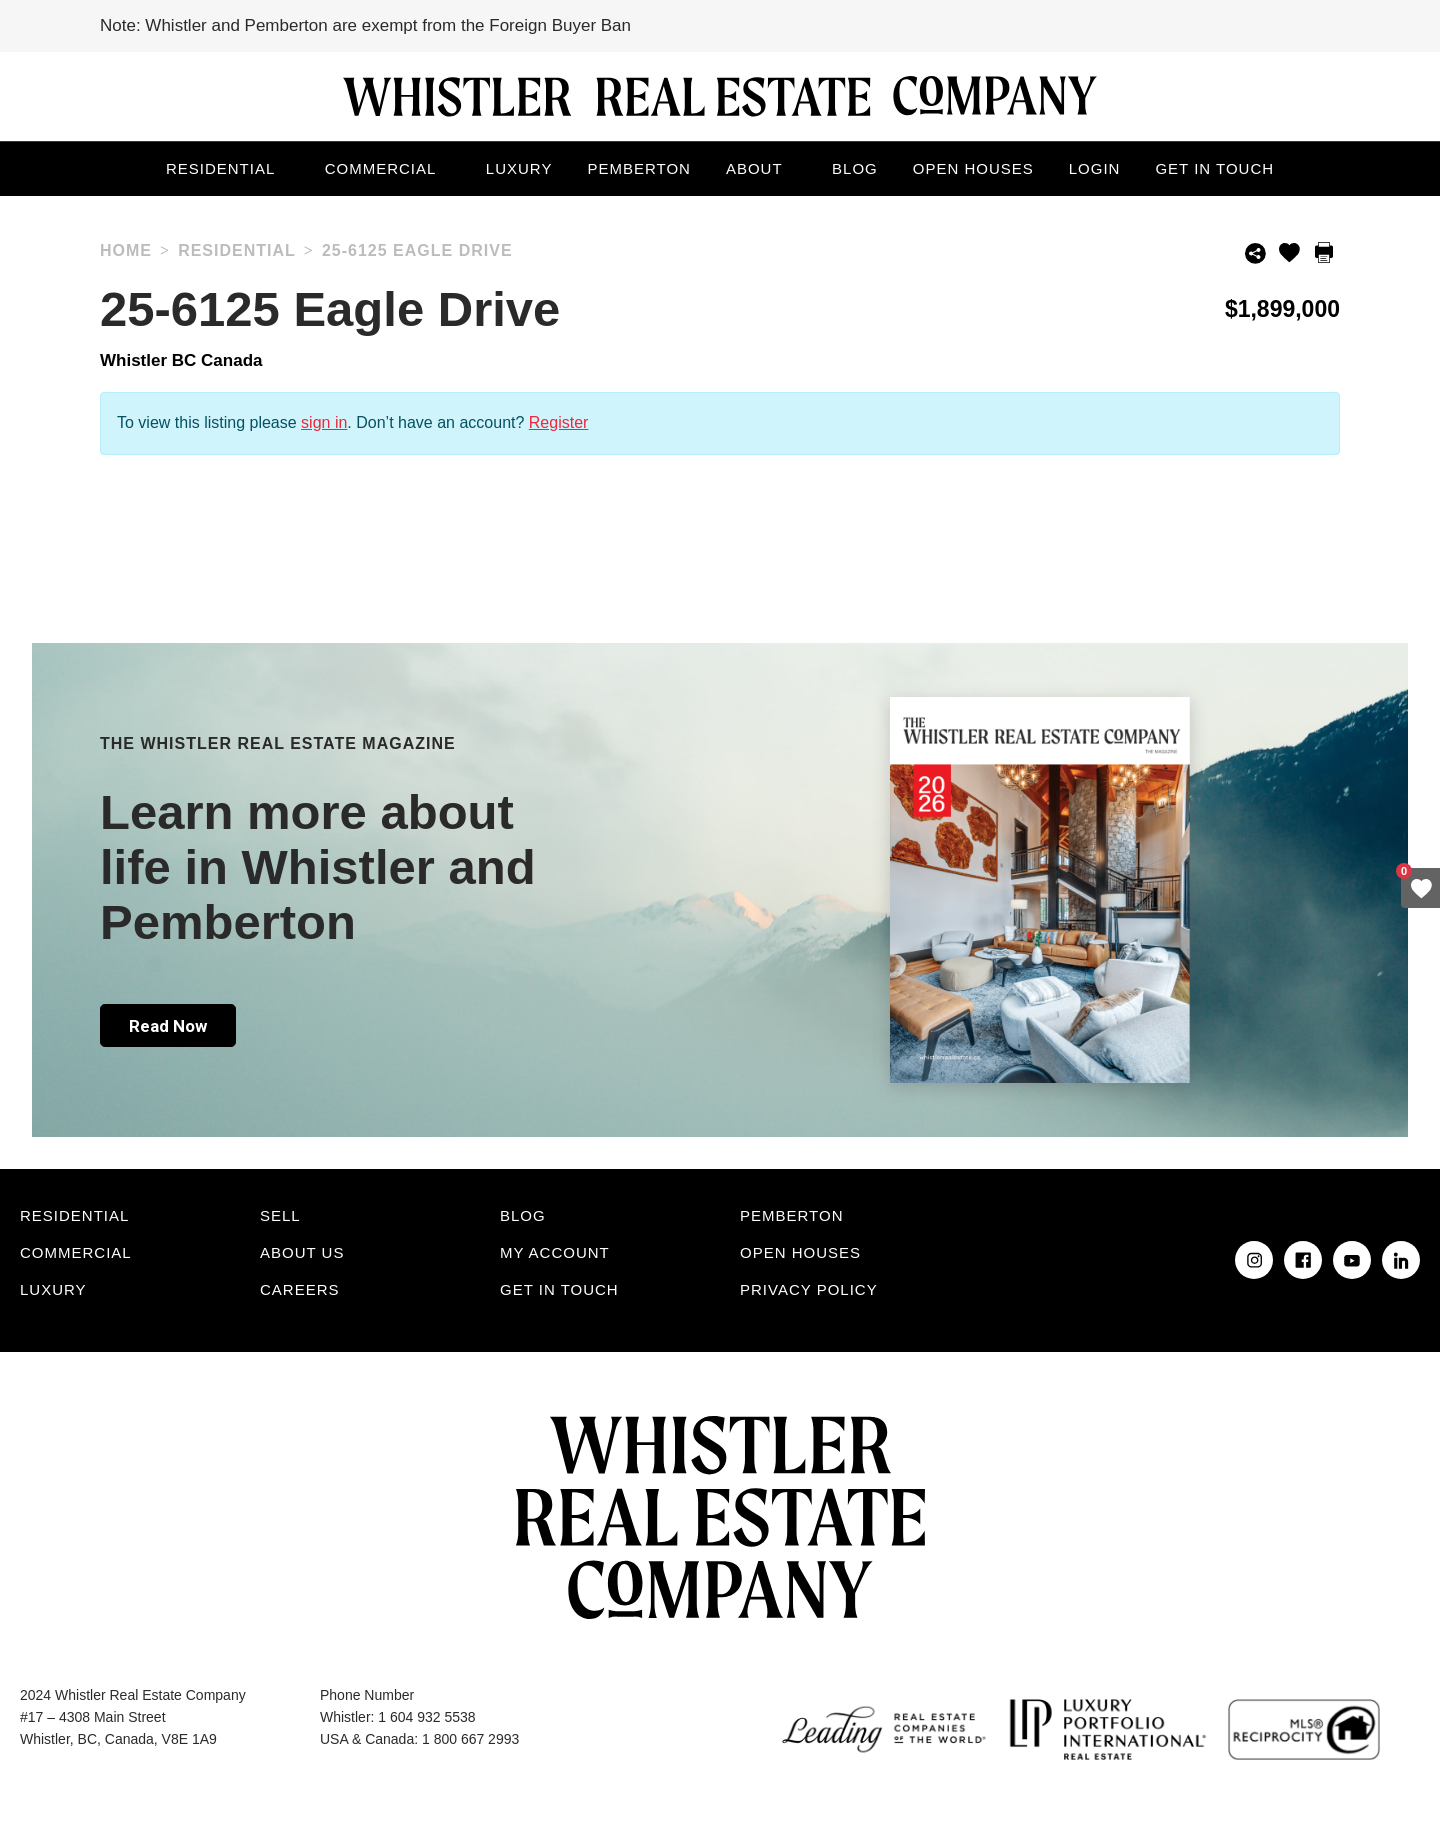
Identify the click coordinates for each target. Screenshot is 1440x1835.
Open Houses (973, 168)
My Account (555, 1252)
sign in (324, 422)
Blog (855, 168)
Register (559, 422)
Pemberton (638, 168)
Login (1095, 168)
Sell (280, 1215)
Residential (220, 168)
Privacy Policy (809, 1289)
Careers (300, 1289)
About (754, 168)
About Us (302, 1252)
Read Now (168, 1026)
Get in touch (1214, 168)
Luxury (519, 168)
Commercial (381, 168)
